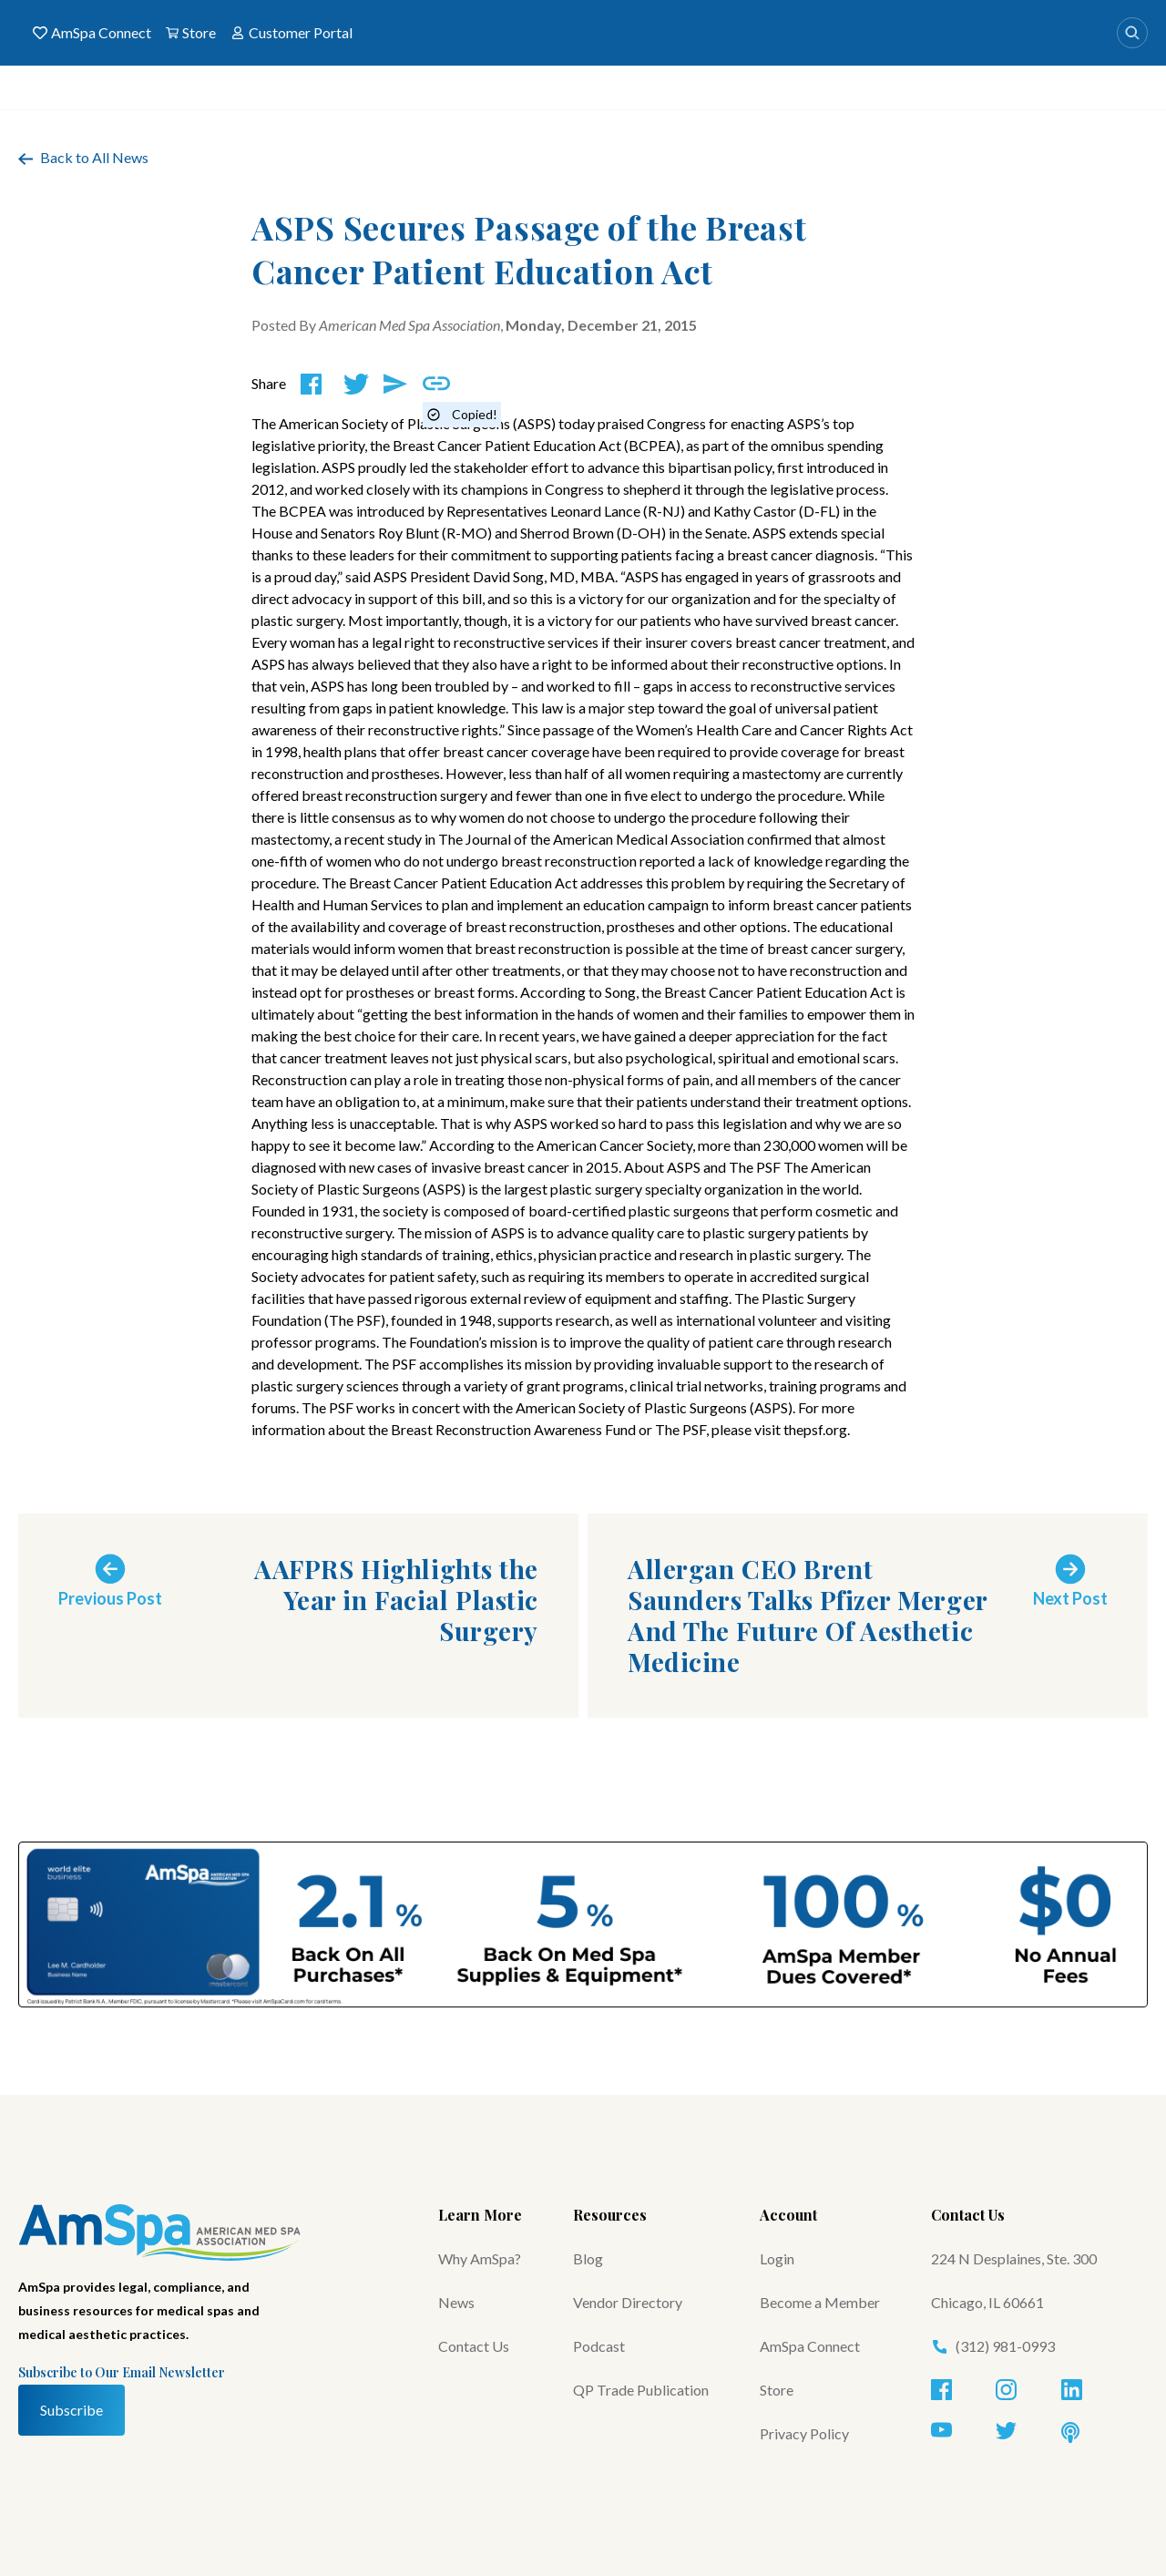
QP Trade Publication (641, 2389)
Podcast (599, 2346)
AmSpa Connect (92, 33)
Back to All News (83, 157)
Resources (610, 2214)
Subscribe (71, 2409)
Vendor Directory (627, 2302)
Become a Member (820, 2302)
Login (777, 2258)
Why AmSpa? (479, 2258)
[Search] (1132, 32)
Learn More (480, 2214)
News (456, 2302)
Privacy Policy (804, 2433)
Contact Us (473, 2346)
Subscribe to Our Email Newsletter (121, 2372)
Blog (588, 2258)
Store (191, 33)
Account (788, 2214)
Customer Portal (291, 33)
